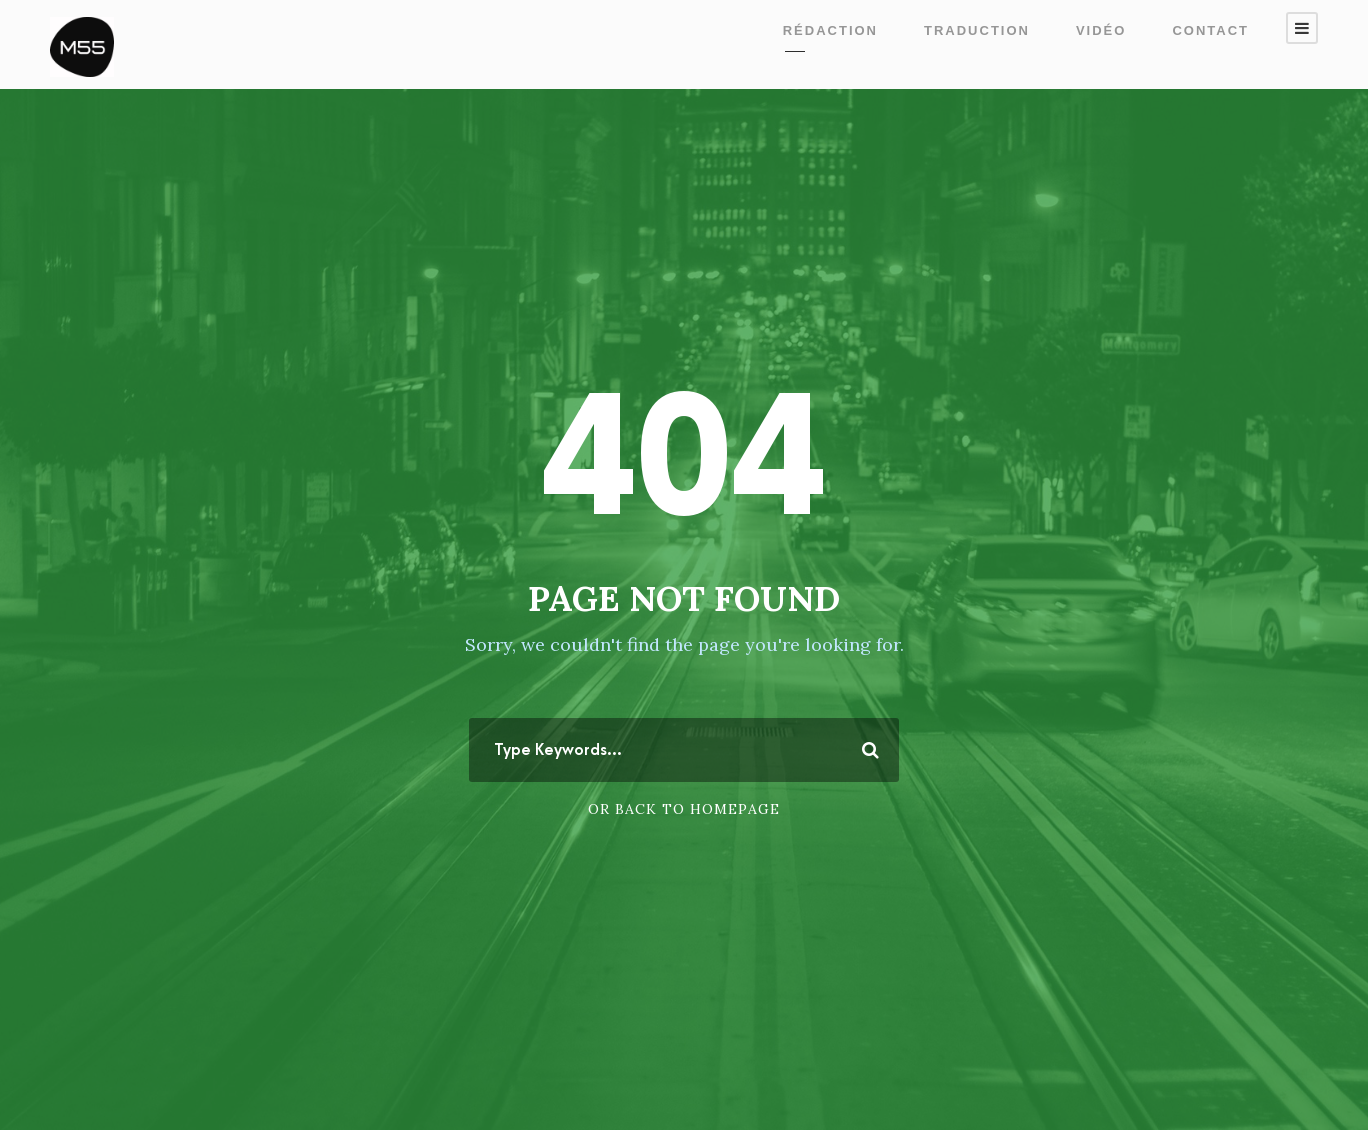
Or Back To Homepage (684, 809)
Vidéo (1101, 30)
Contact (1210, 30)
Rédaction (830, 30)
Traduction (977, 30)
